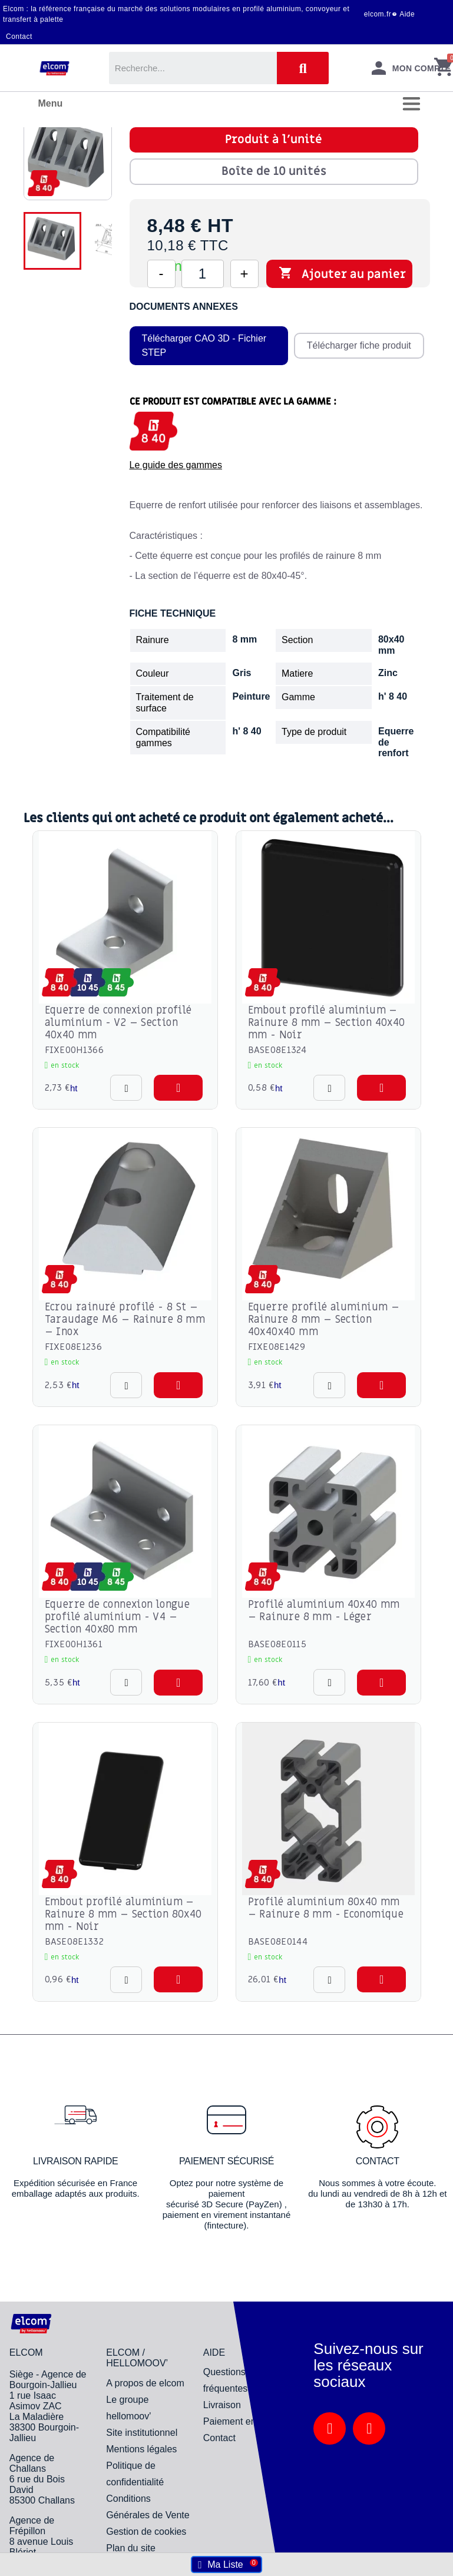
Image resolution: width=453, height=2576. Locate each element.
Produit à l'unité (273, 139)
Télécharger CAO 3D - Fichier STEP (204, 345)
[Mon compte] (411, 68)
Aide (407, 14)
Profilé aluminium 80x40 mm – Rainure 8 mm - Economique (326, 1908)
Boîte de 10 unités (273, 171)
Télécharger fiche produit (359, 345)
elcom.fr (378, 14)
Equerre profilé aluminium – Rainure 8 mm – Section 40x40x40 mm (324, 1319)
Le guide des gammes (176, 465)
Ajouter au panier (342, 274)
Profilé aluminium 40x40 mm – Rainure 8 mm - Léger (324, 1611)
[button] (178, 1088)
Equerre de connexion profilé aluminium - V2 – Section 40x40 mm (118, 1023)
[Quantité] (202, 274)
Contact (19, 36)
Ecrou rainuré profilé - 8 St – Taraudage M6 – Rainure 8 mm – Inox (125, 1319)
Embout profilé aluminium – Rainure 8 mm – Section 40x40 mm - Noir (326, 1023)
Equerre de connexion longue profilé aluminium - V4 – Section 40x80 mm (117, 1617)
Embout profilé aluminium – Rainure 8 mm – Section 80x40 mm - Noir (123, 1914)
